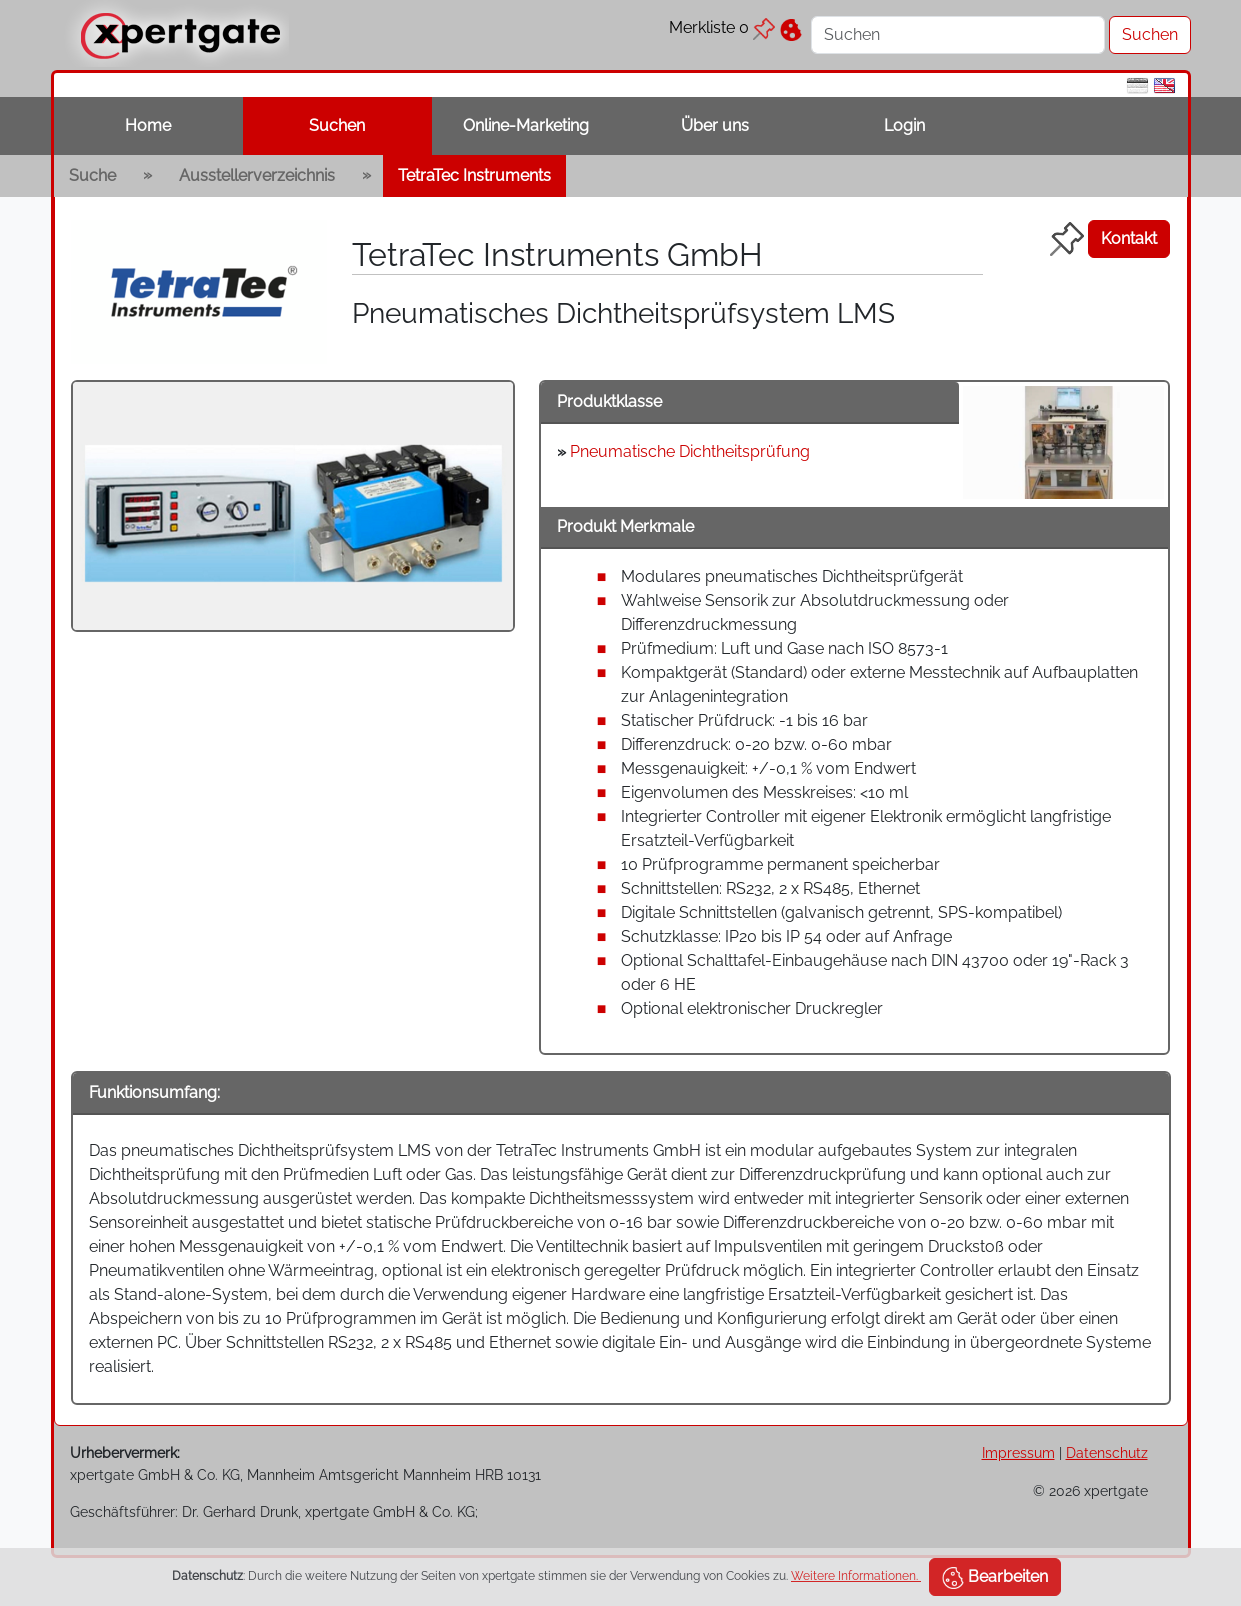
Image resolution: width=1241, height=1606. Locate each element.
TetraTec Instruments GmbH (557, 254)
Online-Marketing (526, 125)
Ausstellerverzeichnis (257, 175)
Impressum (1018, 1452)
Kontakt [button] (1129, 238)
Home (148, 125)
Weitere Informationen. (856, 1576)
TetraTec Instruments (474, 175)
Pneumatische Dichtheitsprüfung (690, 451)
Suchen (337, 125)
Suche (92, 175)
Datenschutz (1107, 1452)
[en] (1164, 84)
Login (904, 125)
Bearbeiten (995, 1578)
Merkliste (722, 27)
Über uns (715, 125)
